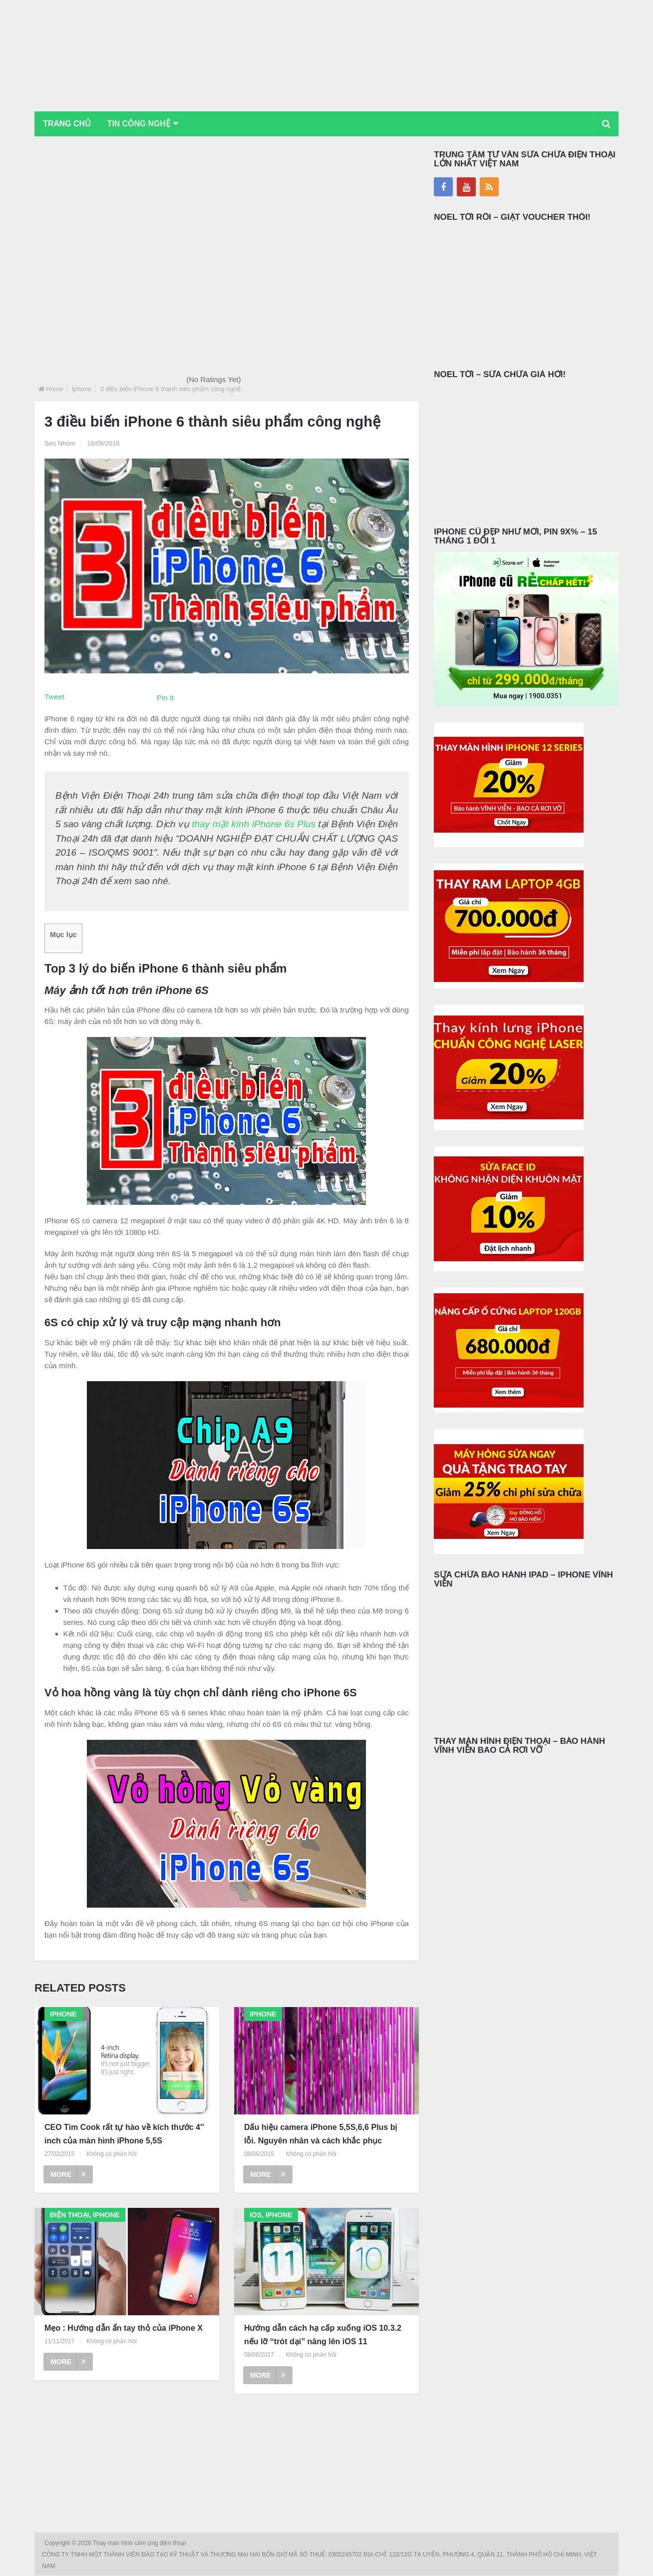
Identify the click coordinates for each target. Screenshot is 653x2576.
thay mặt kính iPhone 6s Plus (254, 824)
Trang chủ (67, 123)
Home (54, 389)
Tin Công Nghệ (141, 123)
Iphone (82, 389)
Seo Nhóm (59, 444)
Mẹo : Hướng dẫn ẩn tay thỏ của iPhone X (123, 2328)
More (68, 2175)
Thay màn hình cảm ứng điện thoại (140, 2543)
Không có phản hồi (111, 2154)
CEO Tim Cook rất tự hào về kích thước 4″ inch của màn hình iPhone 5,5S (124, 2134)
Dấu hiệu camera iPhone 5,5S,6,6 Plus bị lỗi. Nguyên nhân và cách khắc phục (320, 2134)
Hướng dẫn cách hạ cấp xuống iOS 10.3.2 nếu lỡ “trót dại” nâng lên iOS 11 (322, 2335)
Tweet (54, 697)
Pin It (165, 698)
